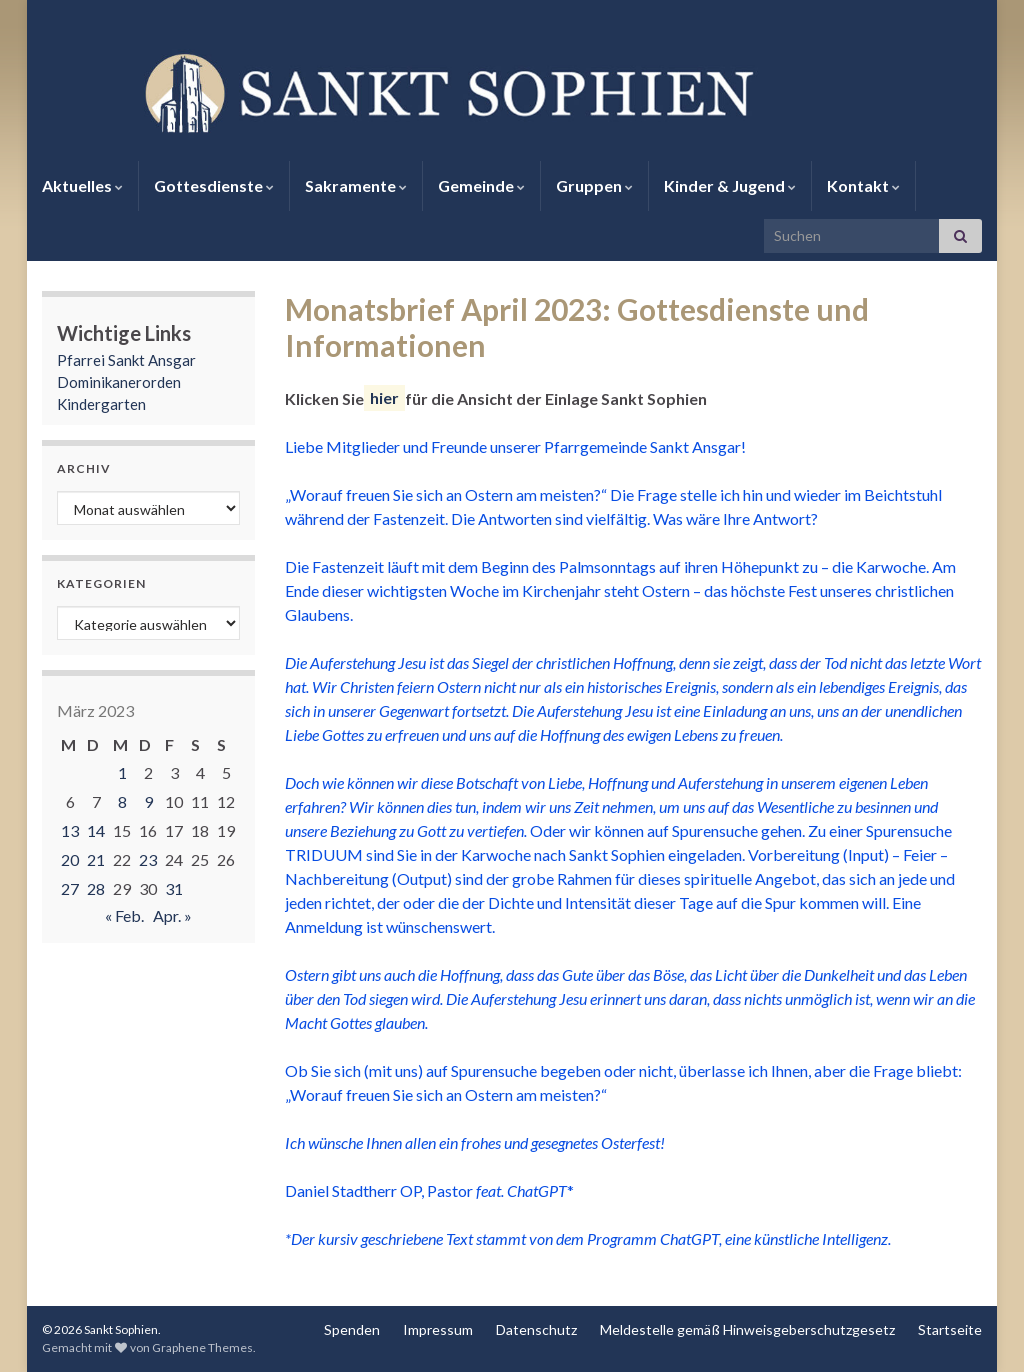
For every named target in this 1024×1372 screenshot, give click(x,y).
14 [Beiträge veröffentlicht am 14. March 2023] (96, 830)
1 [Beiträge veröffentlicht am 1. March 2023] (122, 772)
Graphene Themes (202, 1347)
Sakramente (356, 185)
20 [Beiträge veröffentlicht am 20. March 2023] (70, 859)
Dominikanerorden (119, 382)
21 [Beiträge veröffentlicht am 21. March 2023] (96, 859)
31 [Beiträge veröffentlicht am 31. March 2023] (174, 888)
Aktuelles (82, 185)
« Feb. (124, 915)
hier (384, 398)
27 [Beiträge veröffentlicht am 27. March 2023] (70, 888)
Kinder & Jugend (730, 185)
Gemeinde (481, 185)
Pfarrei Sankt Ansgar (126, 360)
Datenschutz (536, 1329)
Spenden (352, 1329)
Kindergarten (101, 404)
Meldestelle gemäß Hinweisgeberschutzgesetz (747, 1329)
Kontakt (863, 185)
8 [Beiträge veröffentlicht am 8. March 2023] (122, 801)
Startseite (950, 1329)
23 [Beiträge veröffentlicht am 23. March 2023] (148, 859)
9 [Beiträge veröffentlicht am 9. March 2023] (148, 801)
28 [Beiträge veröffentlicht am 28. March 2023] (96, 888)
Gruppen (594, 185)
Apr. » (172, 915)
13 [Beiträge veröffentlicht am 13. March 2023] (70, 830)
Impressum (438, 1329)
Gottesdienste (214, 185)
